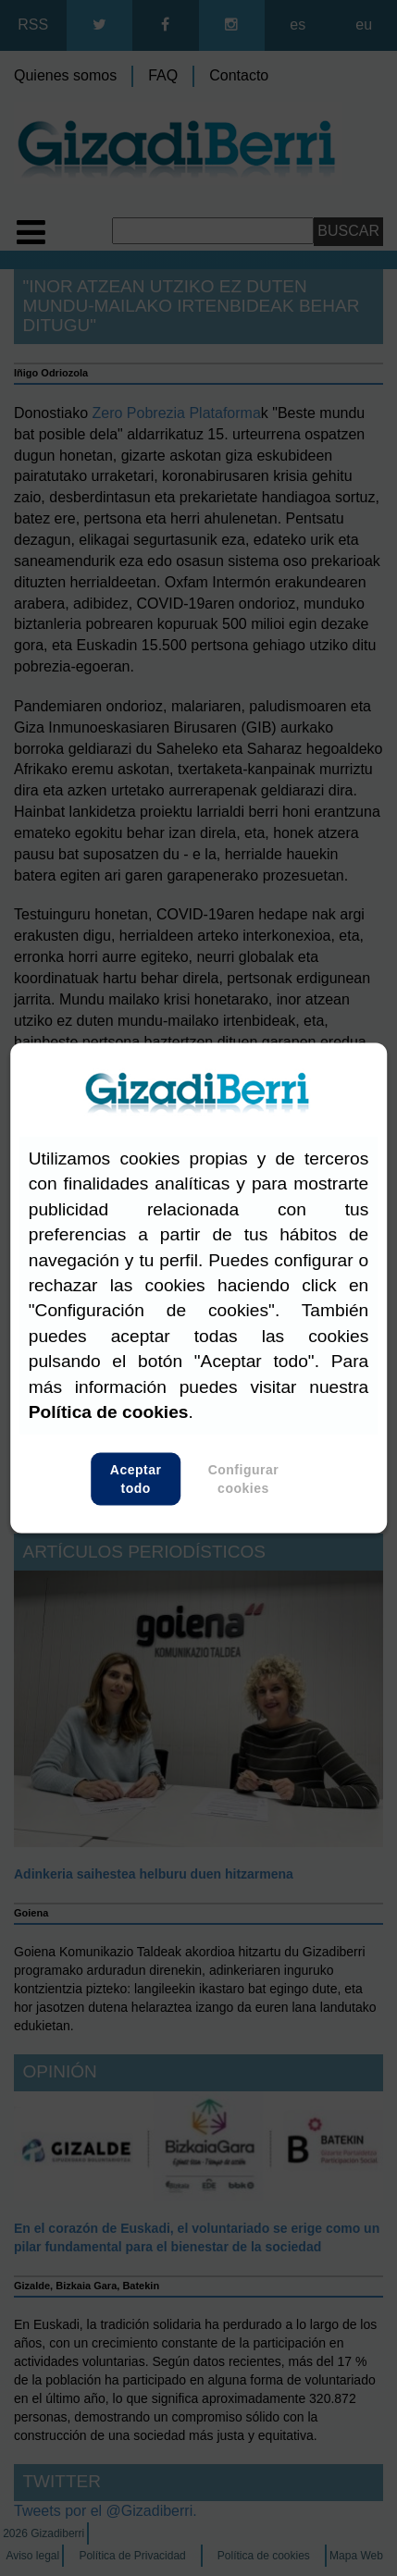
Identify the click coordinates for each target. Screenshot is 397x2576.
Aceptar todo (135, 1479)
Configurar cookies (243, 1479)
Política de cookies (109, 1412)
